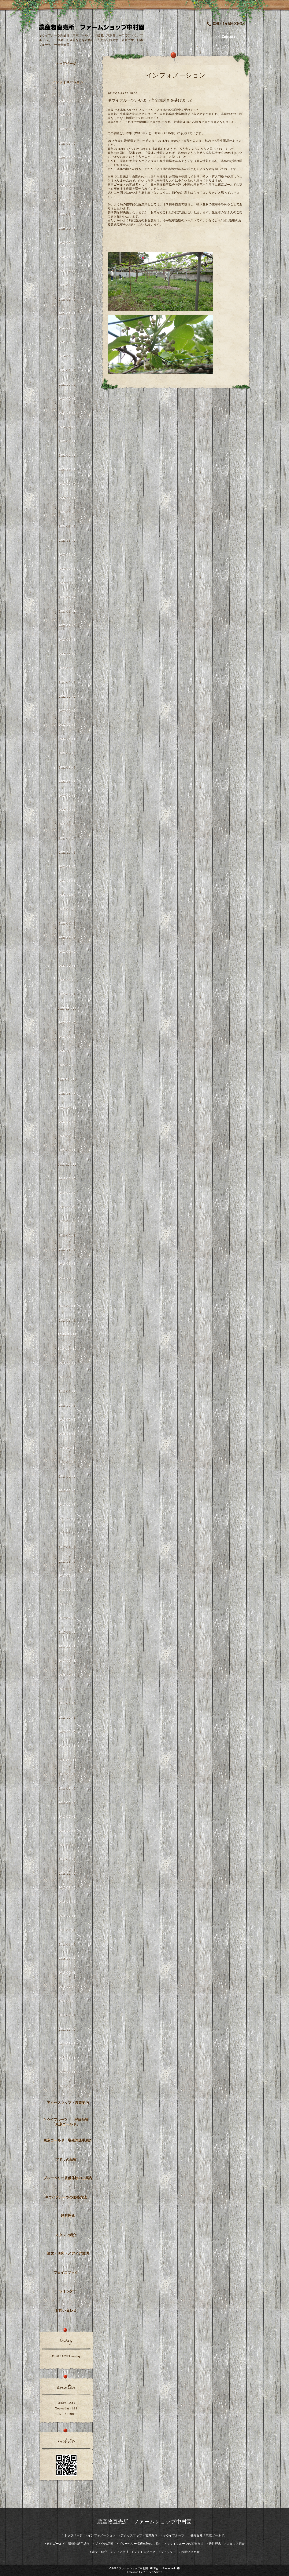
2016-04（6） (68, 1788)
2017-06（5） (68, 1589)
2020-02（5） (68, 1136)
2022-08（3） (68, 710)
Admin (157, 2571)
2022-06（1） (68, 739)
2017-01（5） (68, 1660)
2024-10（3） (68, 342)
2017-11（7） (68, 1518)
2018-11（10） (68, 1348)
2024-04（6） (68, 427)
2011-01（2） (68, 2086)
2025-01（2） (68, 299)
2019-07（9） (68, 1235)
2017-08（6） (68, 1561)
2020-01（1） (68, 1150)
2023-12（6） (68, 483)
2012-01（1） (68, 2072)
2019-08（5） (68, 1221)
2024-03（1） (68, 441)
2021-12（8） (68, 824)
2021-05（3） (68, 923)
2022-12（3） (68, 653)
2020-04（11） (68, 1107)
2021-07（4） (68, 895)
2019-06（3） (68, 1249)
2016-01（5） (68, 1830)
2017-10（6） (68, 1533)
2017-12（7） (68, 1504)
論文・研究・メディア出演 (68, 2253)
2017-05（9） (68, 1604)
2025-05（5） (68, 256)
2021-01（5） (68, 980)
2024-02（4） (68, 455)
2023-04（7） (68, 597)
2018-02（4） (68, 1476)
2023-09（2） (68, 526)
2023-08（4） (68, 540)
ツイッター (68, 2291)
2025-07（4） (68, 228)
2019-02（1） (68, 1306)
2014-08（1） (68, 2057)
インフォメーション (68, 82)
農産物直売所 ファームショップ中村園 (144, 2521)
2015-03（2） (68, 1972)
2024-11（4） (68, 327)
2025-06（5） (68, 242)
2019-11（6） (68, 1178)
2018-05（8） (68, 1433)
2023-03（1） (68, 611)
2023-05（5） (68, 583)
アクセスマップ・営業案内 (68, 2102)
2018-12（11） (68, 1334)
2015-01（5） (68, 2001)
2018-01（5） (68, 1490)
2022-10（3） (68, 682)
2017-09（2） (68, 1547)
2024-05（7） (68, 412)
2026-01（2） (68, 143)
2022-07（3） (68, 724)
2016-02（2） (68, 1816)
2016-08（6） (68, 1731)
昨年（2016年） (137, 133)
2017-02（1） (68, 1646)
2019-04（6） (68, 1277)
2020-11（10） (68, 1008)
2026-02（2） (68, 129)
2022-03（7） (68, 781)
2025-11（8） (68, 171)
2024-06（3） (68, 398)
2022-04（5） (68, 767)
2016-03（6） (68, 1802)
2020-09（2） (68, 1036)
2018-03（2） (68, 1462)
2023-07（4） (68, 554)
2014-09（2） (68, 2043)
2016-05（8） (68, 1774)
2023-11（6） (68, 497)
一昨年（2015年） (164, 133)
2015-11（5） (68, 1859)
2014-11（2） (68, 2029)
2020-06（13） (68, 1079)
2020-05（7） (68, 1093)
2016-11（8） (68, 1689)
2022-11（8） (68, 668)
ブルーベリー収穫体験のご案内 (68, 2178)
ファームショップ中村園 (133, 2568)
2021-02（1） (68, 965)
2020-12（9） (68, 994)
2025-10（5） (68, 186)
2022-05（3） (68, 753)
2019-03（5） (68, 1292)
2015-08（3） (68, 1901)
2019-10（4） (68, 1192)
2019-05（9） (68, 1263)
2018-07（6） (68, 1405)
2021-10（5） (68, 852)
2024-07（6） (68, 384)
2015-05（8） (68, 1944)
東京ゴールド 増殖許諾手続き (68, 2140)
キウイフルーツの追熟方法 (66, 2197)
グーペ (147, 2571)
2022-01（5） (68, 809)
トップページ (65, 63)
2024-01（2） (68, 469)
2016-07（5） (68, 1745)
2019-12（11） (68, 1164)
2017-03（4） (68, 1632)
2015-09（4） (68, 1887)
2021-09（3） (68, 866)
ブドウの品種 (65, 2159)
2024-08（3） (68, 370)
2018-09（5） (68, 1377)
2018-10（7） (68, 1363)
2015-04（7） (68, 1958)
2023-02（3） (68, 625)
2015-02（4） (68, 1986)
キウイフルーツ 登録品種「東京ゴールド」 (66, 2121)
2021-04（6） (68, 937)
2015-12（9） (68, 1845)
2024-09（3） (68, 356)
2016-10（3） (68, 1703)
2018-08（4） (68, 1391)
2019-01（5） (68, 1320)
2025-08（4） (68, 214)
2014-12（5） (68, 2015)
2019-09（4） (68, 1207)
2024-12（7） (68, 313)
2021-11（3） (68, 838)
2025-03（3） (68, 285)
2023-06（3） (68, 568)
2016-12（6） (68, 1674)
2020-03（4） (68, 1121)
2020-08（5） (68, 1051)
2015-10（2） (68, 1873)
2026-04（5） (68, 100)
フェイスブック (66, 2272)
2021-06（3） (68, 909)
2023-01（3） (68, 639)
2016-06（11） (68, 1760)
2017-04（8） (68, 1618)
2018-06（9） (68, 1419)
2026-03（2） (68, 115)
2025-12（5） (68, 157)
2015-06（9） (68, 1930)
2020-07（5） (68, 1065)
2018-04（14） (68, 1448)
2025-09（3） (68, 200)
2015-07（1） (68, 1916)
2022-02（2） (68, 795)
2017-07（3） (68, 1575)
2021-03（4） (68, 951)
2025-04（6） (68, 271)
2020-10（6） (68, 1022)
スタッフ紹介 (65, 2235)
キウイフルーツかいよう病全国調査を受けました (151, 100)
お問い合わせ (65, 2310)
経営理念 (68, 2215)
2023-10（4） (68, 512)
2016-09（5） (68, 1717)
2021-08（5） (68, 880)
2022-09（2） (68, 696)
